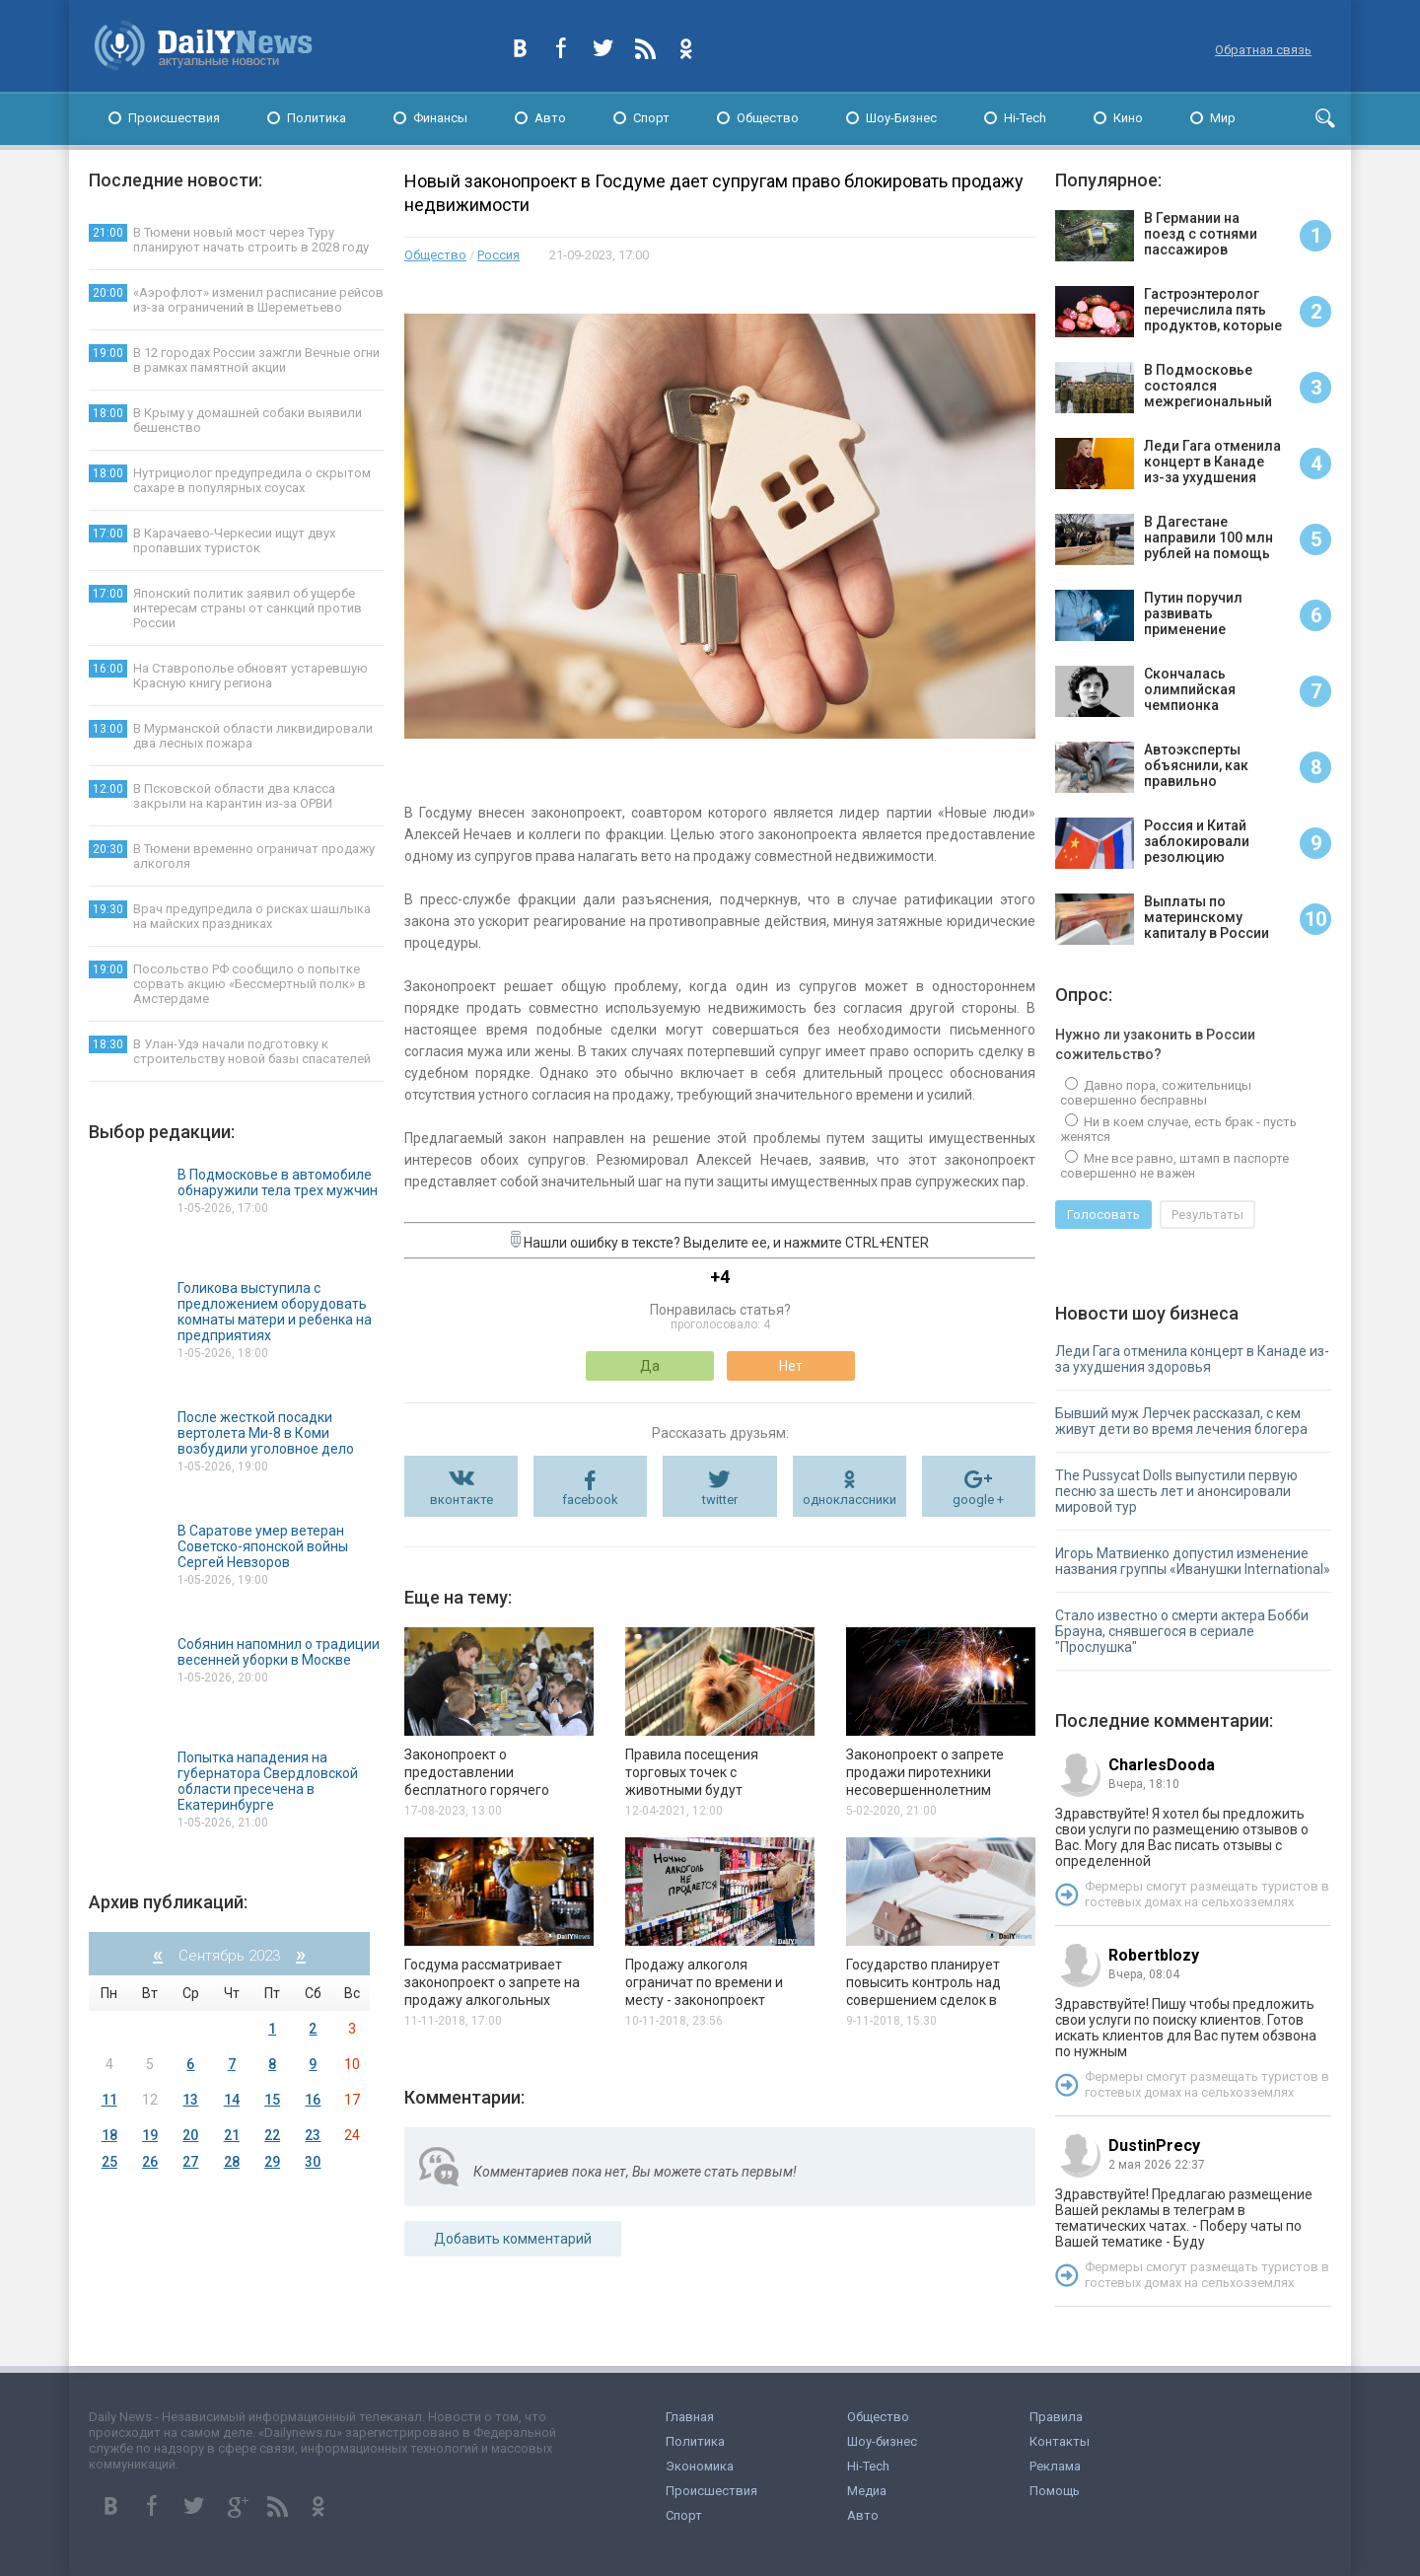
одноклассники (849, 1499)
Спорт (651, 117)
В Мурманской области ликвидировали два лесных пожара (231, 735)
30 (312, 2162)
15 (272, 2100)
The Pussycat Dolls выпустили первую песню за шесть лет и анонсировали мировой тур (1176, 1491)
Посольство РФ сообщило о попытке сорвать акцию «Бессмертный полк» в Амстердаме (227, 983)
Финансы (440, 117)
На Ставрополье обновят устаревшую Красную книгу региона (228, 675)
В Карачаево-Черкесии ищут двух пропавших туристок (212, 540)
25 (109, 2162)
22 (272, 2135)
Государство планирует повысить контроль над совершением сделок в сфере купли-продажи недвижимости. (923, 2000)
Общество (768, 117)
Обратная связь (1263, 49)
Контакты (1060, 2441)
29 (272, 2162)
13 (190, 2100)
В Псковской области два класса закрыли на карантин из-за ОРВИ (212, 795)
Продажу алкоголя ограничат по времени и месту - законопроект (704, 1982)
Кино (1128, 117)
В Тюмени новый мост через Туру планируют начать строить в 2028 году (229, 239)
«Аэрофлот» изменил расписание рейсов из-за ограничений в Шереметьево (236, 299)
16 (312, 2100)
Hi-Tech (1025, 117)
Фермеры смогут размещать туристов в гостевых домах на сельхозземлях (1207, 1894)
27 (190, 2162)
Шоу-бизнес (882, 2441)
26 (150, 2162)
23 (312, 2135)
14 (232, 2100)
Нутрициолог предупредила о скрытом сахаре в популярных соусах (230, 480)
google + (978, 1499)
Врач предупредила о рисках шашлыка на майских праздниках (230, 915)
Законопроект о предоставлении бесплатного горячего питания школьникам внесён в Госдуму (498, 1790)
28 (232, 2162)
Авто (550, 117)
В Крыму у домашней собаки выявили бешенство (225, 419)
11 (109, 2100)
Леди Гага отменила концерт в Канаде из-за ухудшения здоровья (1192, 1359)
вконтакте (461, 1499)
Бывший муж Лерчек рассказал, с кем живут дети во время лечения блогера (1181, 1421)
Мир (1223, 117)
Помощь (1055, 2490)
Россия (498, 255)
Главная (690, 2416)
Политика (316, 117)
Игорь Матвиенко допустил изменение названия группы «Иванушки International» (1192, 1561)
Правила (1056, 2416)
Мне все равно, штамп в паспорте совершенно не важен (1174, 1166)
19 (150, 2135)
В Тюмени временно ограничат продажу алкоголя (232, 855)
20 (190, 2135)
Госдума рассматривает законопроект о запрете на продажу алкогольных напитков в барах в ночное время (492, 2000)
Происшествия (174, 117)
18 (109, 2135)
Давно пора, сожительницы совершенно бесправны (1155, 1093)
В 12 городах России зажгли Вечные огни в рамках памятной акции (234, 359)
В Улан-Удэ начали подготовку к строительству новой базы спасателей (230, 1051)
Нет (791, 1366)
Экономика (700, 2466)
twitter (720, 1499)
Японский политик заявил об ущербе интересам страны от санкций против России (225, 607)
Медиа (867, 2490)
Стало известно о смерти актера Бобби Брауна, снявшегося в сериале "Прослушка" (1182, 1631)
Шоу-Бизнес (901, 117)
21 (232, 2135)
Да (650, 1366)
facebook (590, 1499)
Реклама (1055, 2466)
